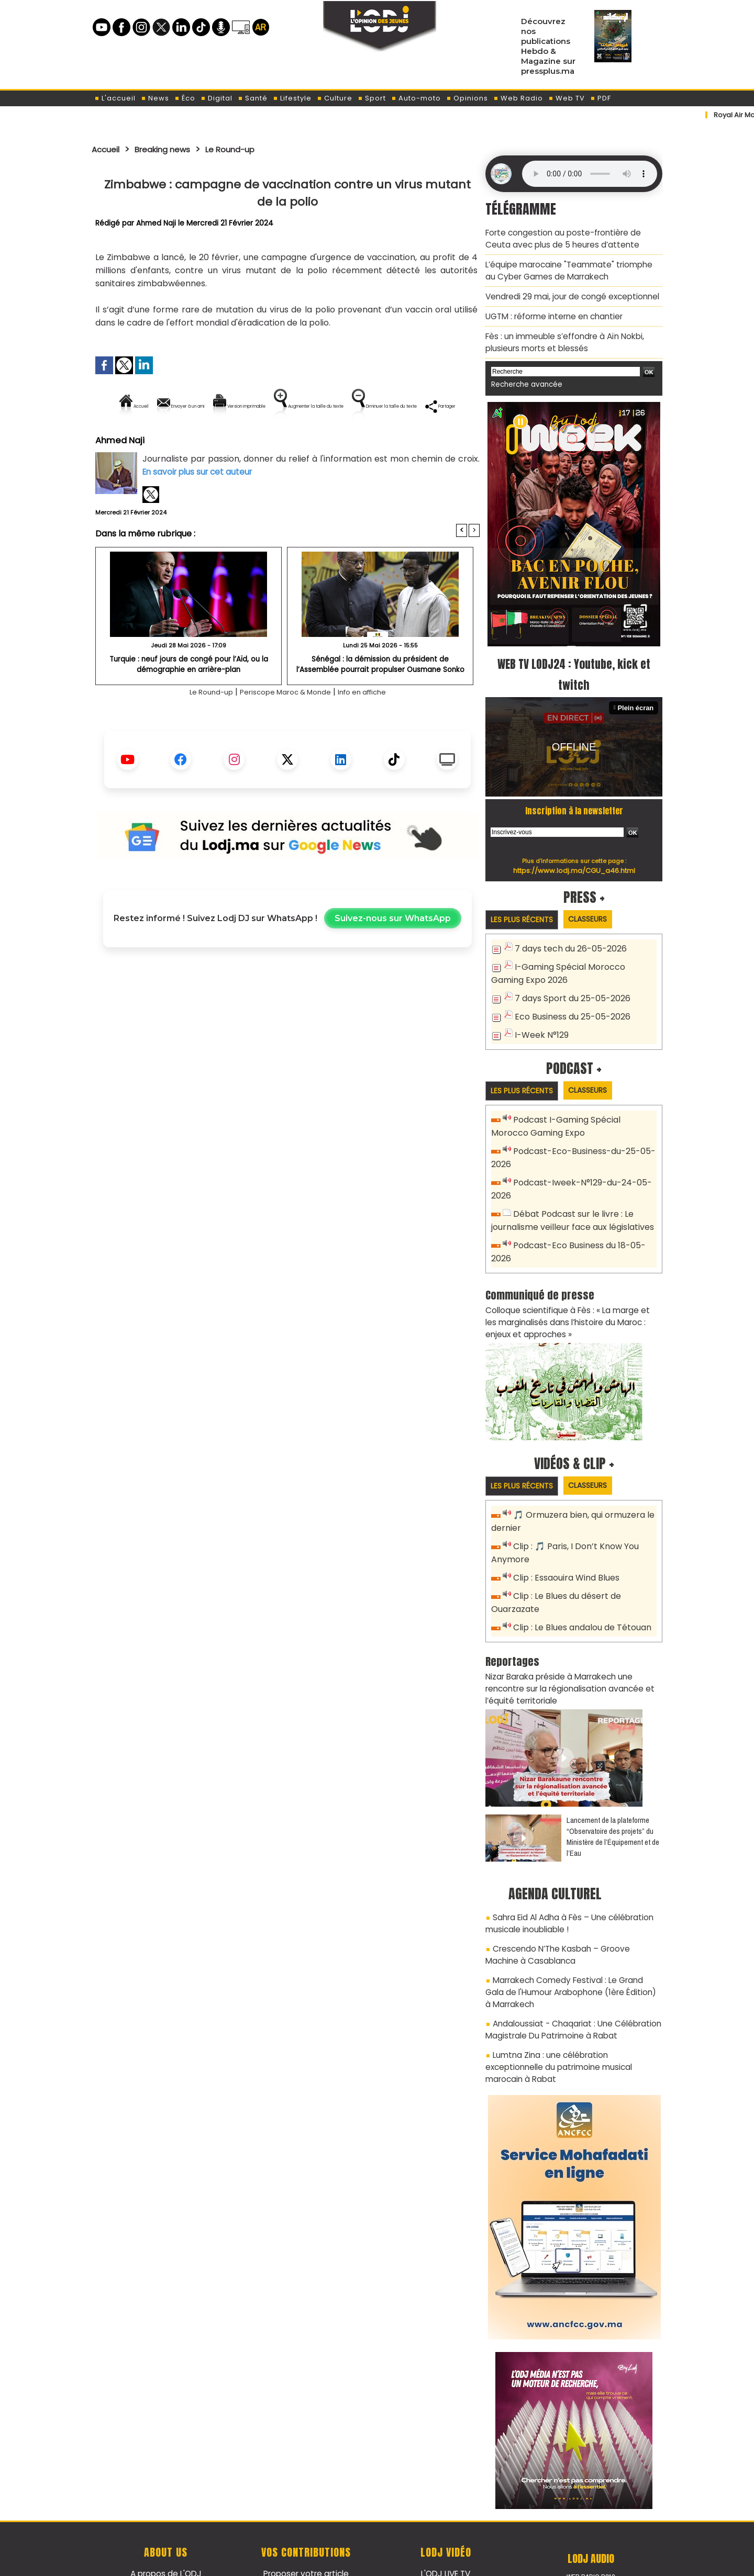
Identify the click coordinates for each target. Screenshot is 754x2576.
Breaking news (172, 149)
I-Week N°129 (540, 1020)
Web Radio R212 (590, 2517)
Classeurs (599, 909)
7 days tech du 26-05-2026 (567, 939)
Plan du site (350, 2562)
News (155, 98)
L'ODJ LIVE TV (446, 2513)
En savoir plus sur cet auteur (200, 507)
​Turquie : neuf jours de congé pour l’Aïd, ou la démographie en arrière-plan (188, 699)
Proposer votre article (306, 2513)
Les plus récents (525, 909)
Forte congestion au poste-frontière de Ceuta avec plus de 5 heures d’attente (570, 237)
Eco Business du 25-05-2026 (569, 1003)
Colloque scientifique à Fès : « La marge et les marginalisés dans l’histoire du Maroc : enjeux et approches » (572, 1297)
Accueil (108, 149)
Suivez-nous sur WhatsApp (393, 954)
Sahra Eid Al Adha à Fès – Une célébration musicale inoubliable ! (564, 1886)
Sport (372, 98)
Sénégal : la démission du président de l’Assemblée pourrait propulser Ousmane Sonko (380, 699)
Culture (334, 98)
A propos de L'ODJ (165, 2513)
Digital (216, 98)
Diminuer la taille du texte (260, 441)
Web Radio (518, 98)
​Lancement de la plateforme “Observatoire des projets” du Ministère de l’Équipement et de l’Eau (613, 1801)
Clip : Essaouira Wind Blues (563, 1548)
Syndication (403, 2562)
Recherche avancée (523, 375)
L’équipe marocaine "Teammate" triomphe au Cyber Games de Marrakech (570, 267)
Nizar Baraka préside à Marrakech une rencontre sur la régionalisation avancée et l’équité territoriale (573, 1654)
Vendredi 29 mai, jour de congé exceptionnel (567, 291)
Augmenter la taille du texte (413, 406)
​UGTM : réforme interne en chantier (550, 310)
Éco (184, 98)
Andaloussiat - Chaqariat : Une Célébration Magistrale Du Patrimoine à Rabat (567, 1985)
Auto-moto (416, 98)
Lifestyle (292, 98)
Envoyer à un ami (193, 406)
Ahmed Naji (157, 223)
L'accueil (115, 98)
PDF (600, 98)
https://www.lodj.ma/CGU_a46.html (574, 860)
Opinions (467, 98)
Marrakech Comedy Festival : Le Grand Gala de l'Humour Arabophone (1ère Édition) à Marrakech (568, 1950)
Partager (354, 441)
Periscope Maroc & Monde (283, 728)
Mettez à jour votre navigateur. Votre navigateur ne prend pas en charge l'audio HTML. (589, 174)
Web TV (566, 98)
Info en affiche (374, 728)
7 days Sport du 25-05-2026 (569, 985)
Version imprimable (292, 406)
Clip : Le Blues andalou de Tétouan (580, 1595)
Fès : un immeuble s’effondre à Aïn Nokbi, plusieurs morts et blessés (560, 334)
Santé (253, 98)
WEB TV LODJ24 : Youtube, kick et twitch (574, 664)
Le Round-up (249, 149)
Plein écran (637, 698)
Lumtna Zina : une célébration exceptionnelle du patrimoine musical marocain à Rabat (571, 2014)
